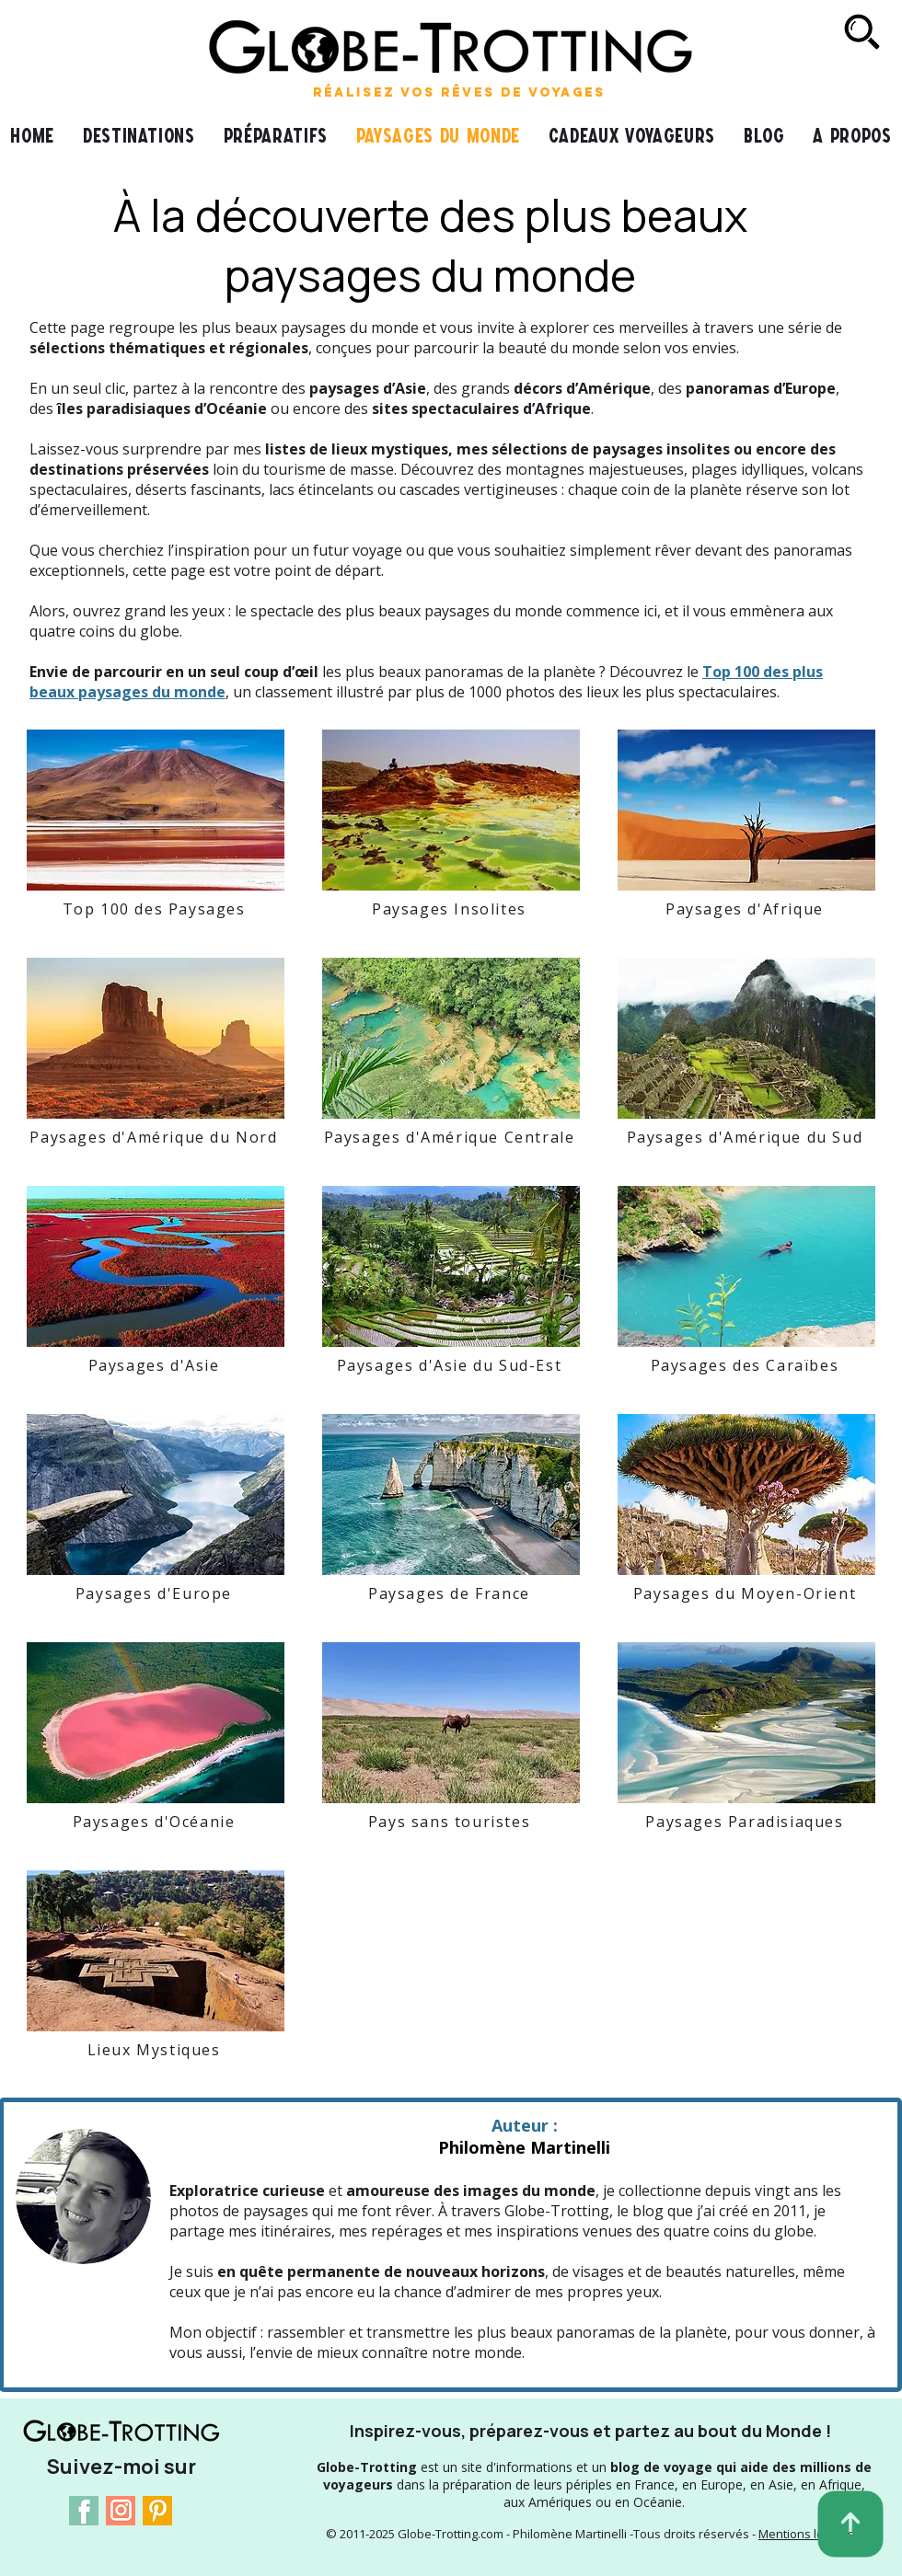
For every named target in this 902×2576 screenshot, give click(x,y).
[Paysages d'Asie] (155, 1365)
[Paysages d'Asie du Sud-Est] (451, 1365)
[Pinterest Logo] (157, 2510)
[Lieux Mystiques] (155, 2049)
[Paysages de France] (451, 1593)
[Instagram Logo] (120, 2510)
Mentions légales (806, 2533)
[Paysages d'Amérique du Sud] (746, 1137)
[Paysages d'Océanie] (155, 1821)
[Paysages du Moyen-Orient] (746, 1593)
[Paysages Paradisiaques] (746, 1821)
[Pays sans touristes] (451, 1821)
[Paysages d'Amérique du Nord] (155, 1137)
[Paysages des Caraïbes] (746, 1365)
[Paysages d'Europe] (155, 1593)
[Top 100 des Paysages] (155, 909)
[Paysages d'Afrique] (746, 909)
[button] (275, 135)
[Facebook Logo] (83, 2510)
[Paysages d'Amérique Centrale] (451, 1137)
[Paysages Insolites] (451, 909)
